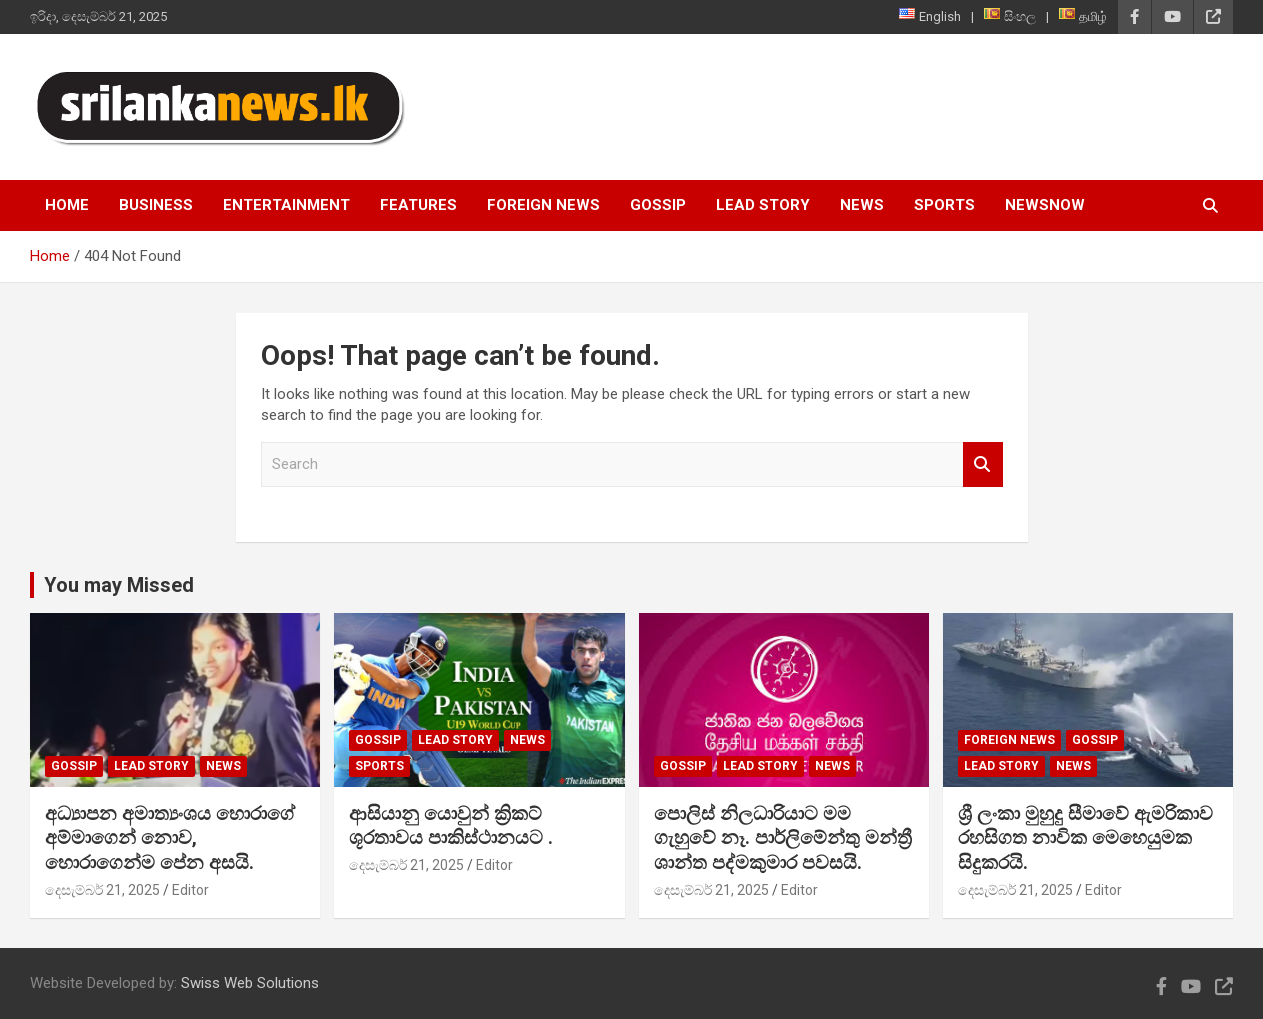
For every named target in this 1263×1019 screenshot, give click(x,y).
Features (418, 205)
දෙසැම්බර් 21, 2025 (102, 890)
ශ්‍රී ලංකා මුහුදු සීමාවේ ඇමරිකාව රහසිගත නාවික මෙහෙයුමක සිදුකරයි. (1085, 838)
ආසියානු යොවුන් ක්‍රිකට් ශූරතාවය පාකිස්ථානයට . (451, 826)
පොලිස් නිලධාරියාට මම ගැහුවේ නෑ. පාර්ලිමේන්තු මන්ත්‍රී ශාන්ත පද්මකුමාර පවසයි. (783, 838)
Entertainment (286, 205)
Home (67, 205)
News (862, 205)
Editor (190, 890)
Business (156, 205)
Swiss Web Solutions (250, 983)
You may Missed (119, 585)
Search (983, 464)
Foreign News (543, 205)
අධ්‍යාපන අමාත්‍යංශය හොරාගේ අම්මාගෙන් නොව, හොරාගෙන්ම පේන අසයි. (170, 838)
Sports (944, 205)
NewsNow (1045, 205)
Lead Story (763, 205)
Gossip (658, 205)
